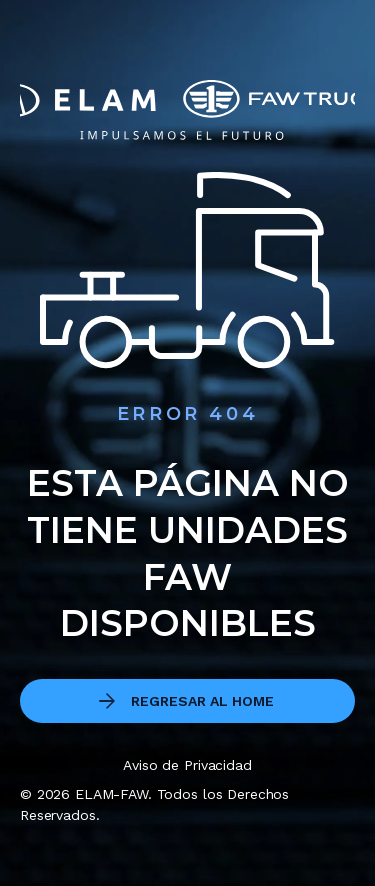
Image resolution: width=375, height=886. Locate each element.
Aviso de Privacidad (187, 765)
